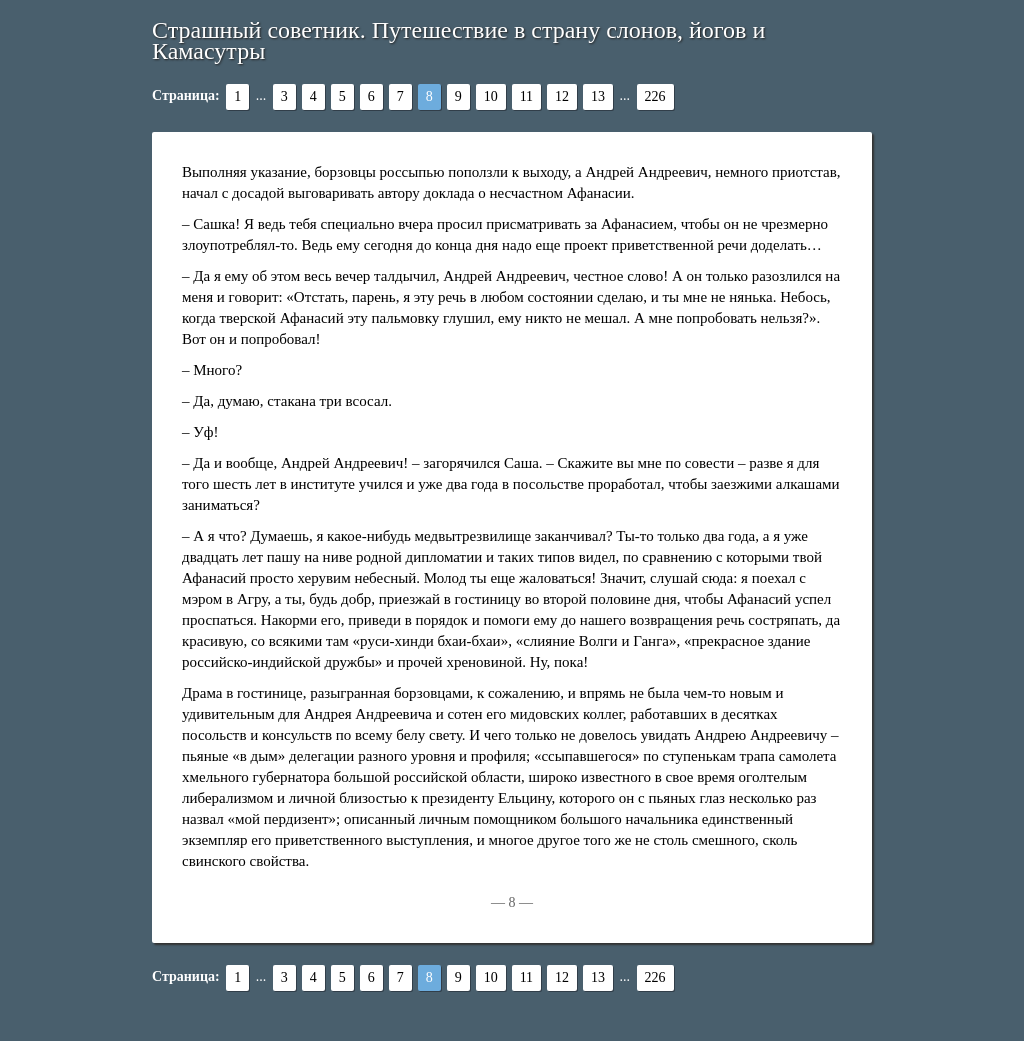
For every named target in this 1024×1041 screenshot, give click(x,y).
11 (526, 96)
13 (598, 96)
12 (562, 96)
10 (491, 96)
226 (655, 96)
